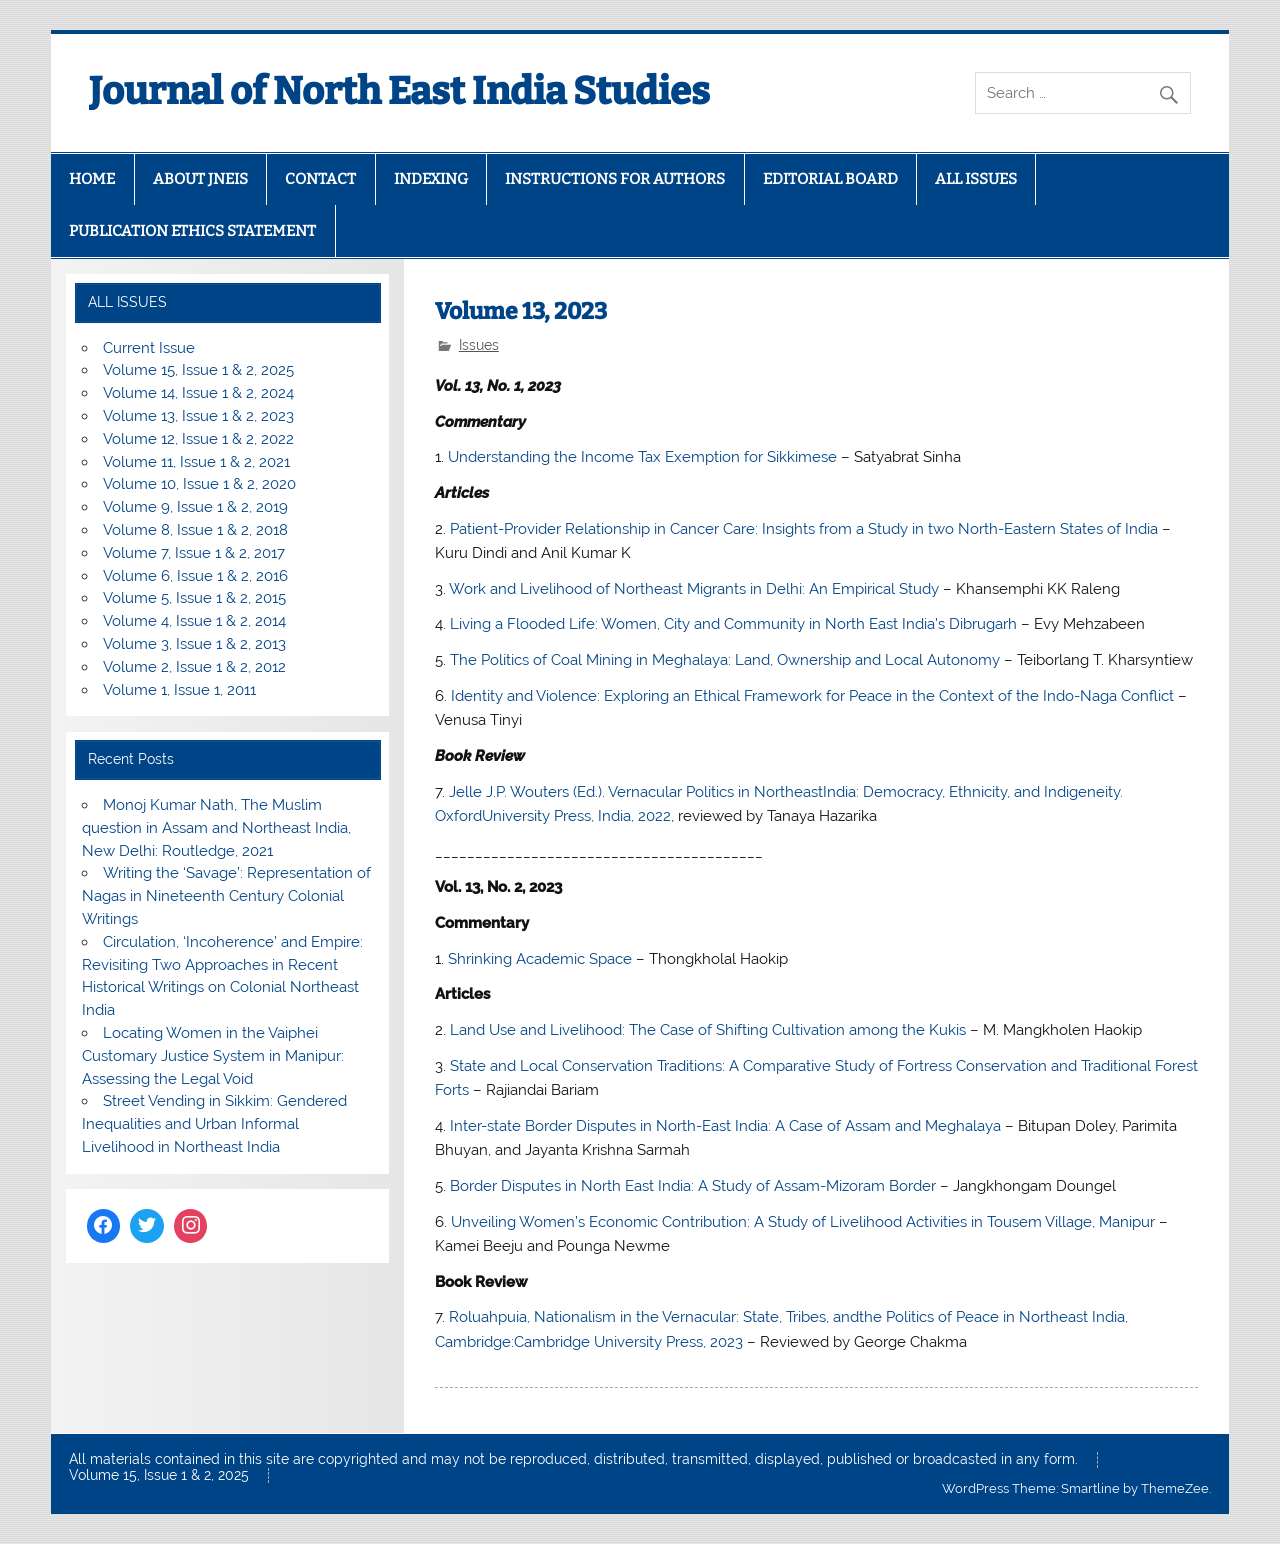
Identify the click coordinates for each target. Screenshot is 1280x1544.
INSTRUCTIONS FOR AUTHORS (615, 179)
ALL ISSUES (976, 179)
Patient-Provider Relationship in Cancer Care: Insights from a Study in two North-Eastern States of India (804, 529)
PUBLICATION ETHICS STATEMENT (192, 231)
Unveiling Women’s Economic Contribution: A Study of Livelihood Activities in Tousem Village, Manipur (803, 1222)
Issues (479, 345)
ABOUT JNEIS (200, 179)
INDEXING (431, 179)
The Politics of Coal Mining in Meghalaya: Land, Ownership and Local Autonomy (727, 660)
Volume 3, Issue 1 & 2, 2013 (194, 644)
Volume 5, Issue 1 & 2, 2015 (194, 598)
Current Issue (149, 348)
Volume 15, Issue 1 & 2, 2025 (198, 370)
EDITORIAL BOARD (830, 179)
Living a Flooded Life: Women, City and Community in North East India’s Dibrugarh (733, 624)
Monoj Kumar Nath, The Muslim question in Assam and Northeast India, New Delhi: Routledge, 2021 (216, 828)
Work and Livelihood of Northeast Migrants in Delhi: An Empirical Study (694, 589)
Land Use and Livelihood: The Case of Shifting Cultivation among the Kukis (708, 1030)
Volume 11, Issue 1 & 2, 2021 (196, 462)
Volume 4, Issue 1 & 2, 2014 (194, 621)
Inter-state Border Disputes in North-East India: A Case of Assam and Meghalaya (725, 1126)
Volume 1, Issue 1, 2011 (179, 690)
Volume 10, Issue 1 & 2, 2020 (199, 484)
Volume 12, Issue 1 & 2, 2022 (198, 439)
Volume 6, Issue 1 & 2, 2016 (195, 576)
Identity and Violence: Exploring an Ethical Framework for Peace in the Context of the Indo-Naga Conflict (812, 696)
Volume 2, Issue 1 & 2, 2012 (194, 667)
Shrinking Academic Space (540, 959)
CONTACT (320, 179)
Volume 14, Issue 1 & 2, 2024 (198, 393)
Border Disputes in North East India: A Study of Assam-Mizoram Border (693, 1186)
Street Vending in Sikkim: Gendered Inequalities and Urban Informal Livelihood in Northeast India (214, 1124)
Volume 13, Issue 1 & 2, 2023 (198, 416)
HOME (92, 179)
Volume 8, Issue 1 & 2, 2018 (195, 530)
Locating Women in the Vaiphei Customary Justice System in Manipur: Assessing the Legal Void (213, 1056)
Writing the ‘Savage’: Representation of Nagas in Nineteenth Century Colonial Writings (226, 896)
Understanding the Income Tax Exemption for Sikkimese (642, 457)
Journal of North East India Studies (399, 91)
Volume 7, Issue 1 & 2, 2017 (194, 553)
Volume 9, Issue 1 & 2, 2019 (195, 507)
